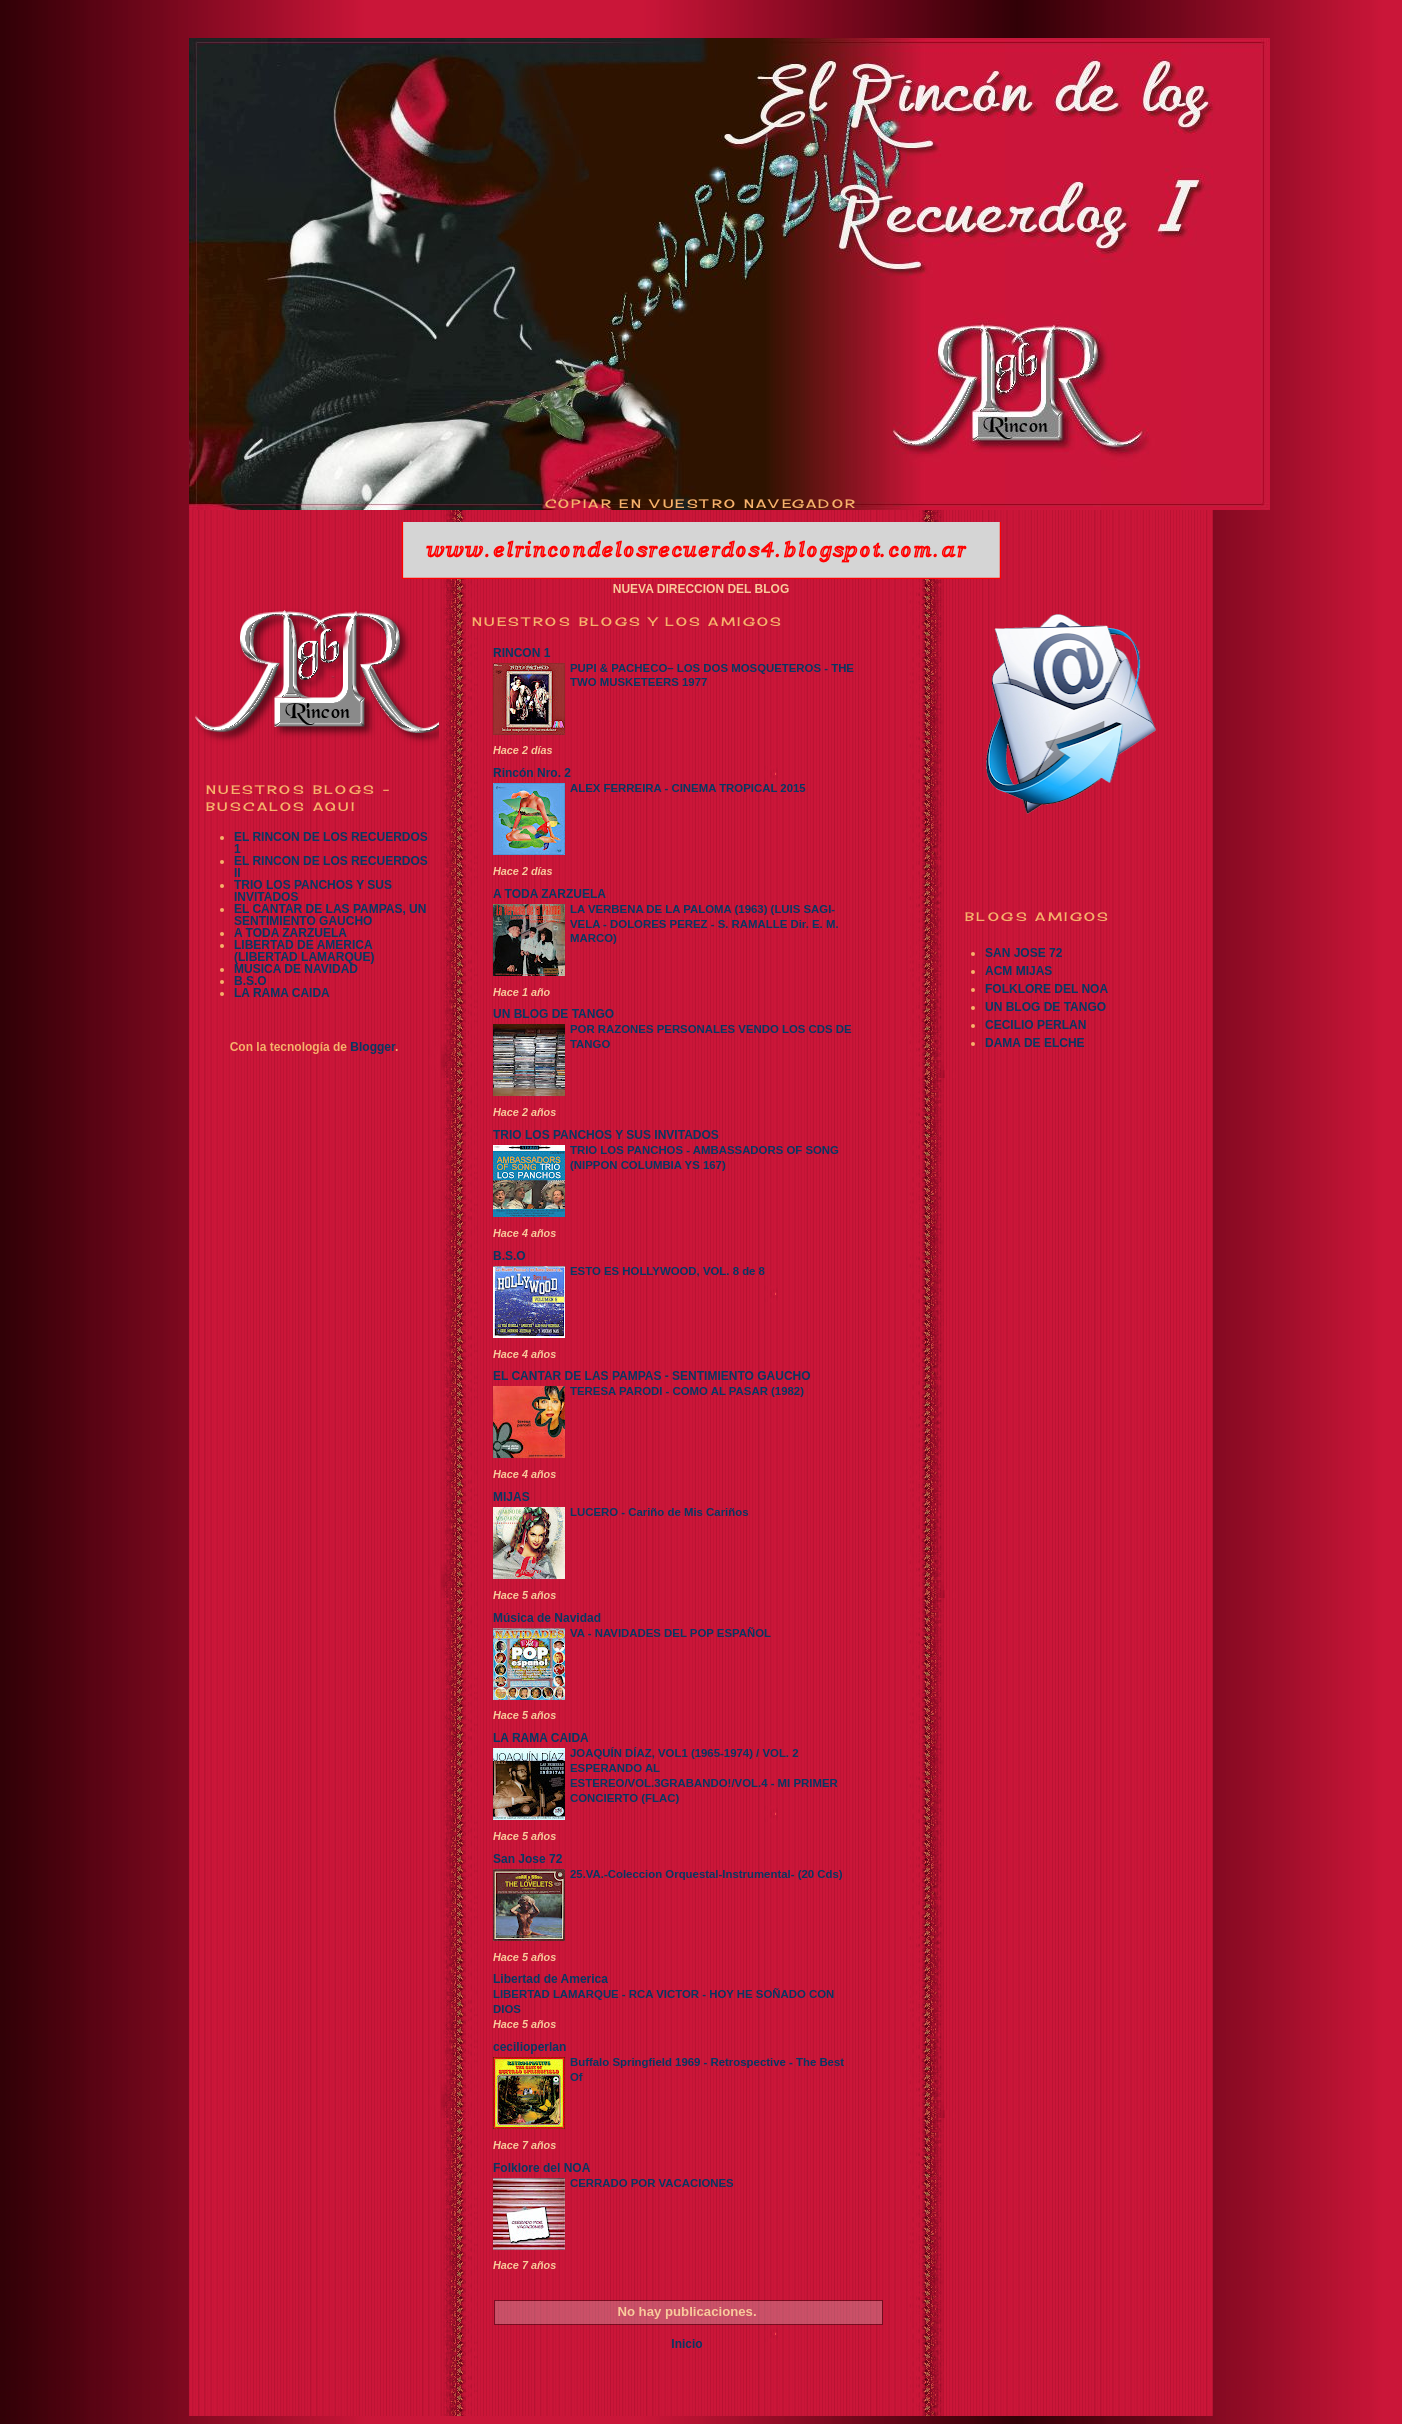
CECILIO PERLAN (1035, 1025)
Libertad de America (550, 1979)
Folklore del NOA (541, 2168)
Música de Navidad (547, 1618)
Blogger (372, 1047)
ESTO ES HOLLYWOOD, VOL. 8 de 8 (667, 1271)
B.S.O (250, 981)
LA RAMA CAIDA (282, 993)
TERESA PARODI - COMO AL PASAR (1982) (687, 1391)
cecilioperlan (529, 2047)
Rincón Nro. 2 (532, 773)
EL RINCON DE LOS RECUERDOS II (331, 867)
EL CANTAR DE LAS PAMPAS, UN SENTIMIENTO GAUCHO (330, 915)
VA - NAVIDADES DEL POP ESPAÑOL (670, 1633)
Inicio (686, 2344)
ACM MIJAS (1018, 971)
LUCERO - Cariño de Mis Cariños (659, 1512)
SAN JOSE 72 (1023, 953)
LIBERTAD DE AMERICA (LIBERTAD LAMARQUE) (304, 951)
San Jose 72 (527, 1859)
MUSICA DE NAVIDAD (296, 969)
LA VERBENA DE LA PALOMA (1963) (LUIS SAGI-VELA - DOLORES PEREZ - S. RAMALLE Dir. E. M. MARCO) (704, 924)
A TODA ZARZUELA (290, 933)
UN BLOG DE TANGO (553, 1014)
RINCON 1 (521, 653)
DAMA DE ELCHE (1035, 1043)
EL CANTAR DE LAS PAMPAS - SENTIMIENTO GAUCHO (652, 1376)
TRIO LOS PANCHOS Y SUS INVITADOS (313, 891)
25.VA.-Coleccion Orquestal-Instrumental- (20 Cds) (706, 1874)
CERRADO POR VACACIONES (652, 2183)
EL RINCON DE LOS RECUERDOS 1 (331, 843)
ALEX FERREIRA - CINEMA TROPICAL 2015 (688, 788)
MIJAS (511, 1497)
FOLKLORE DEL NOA (1046, 989)
